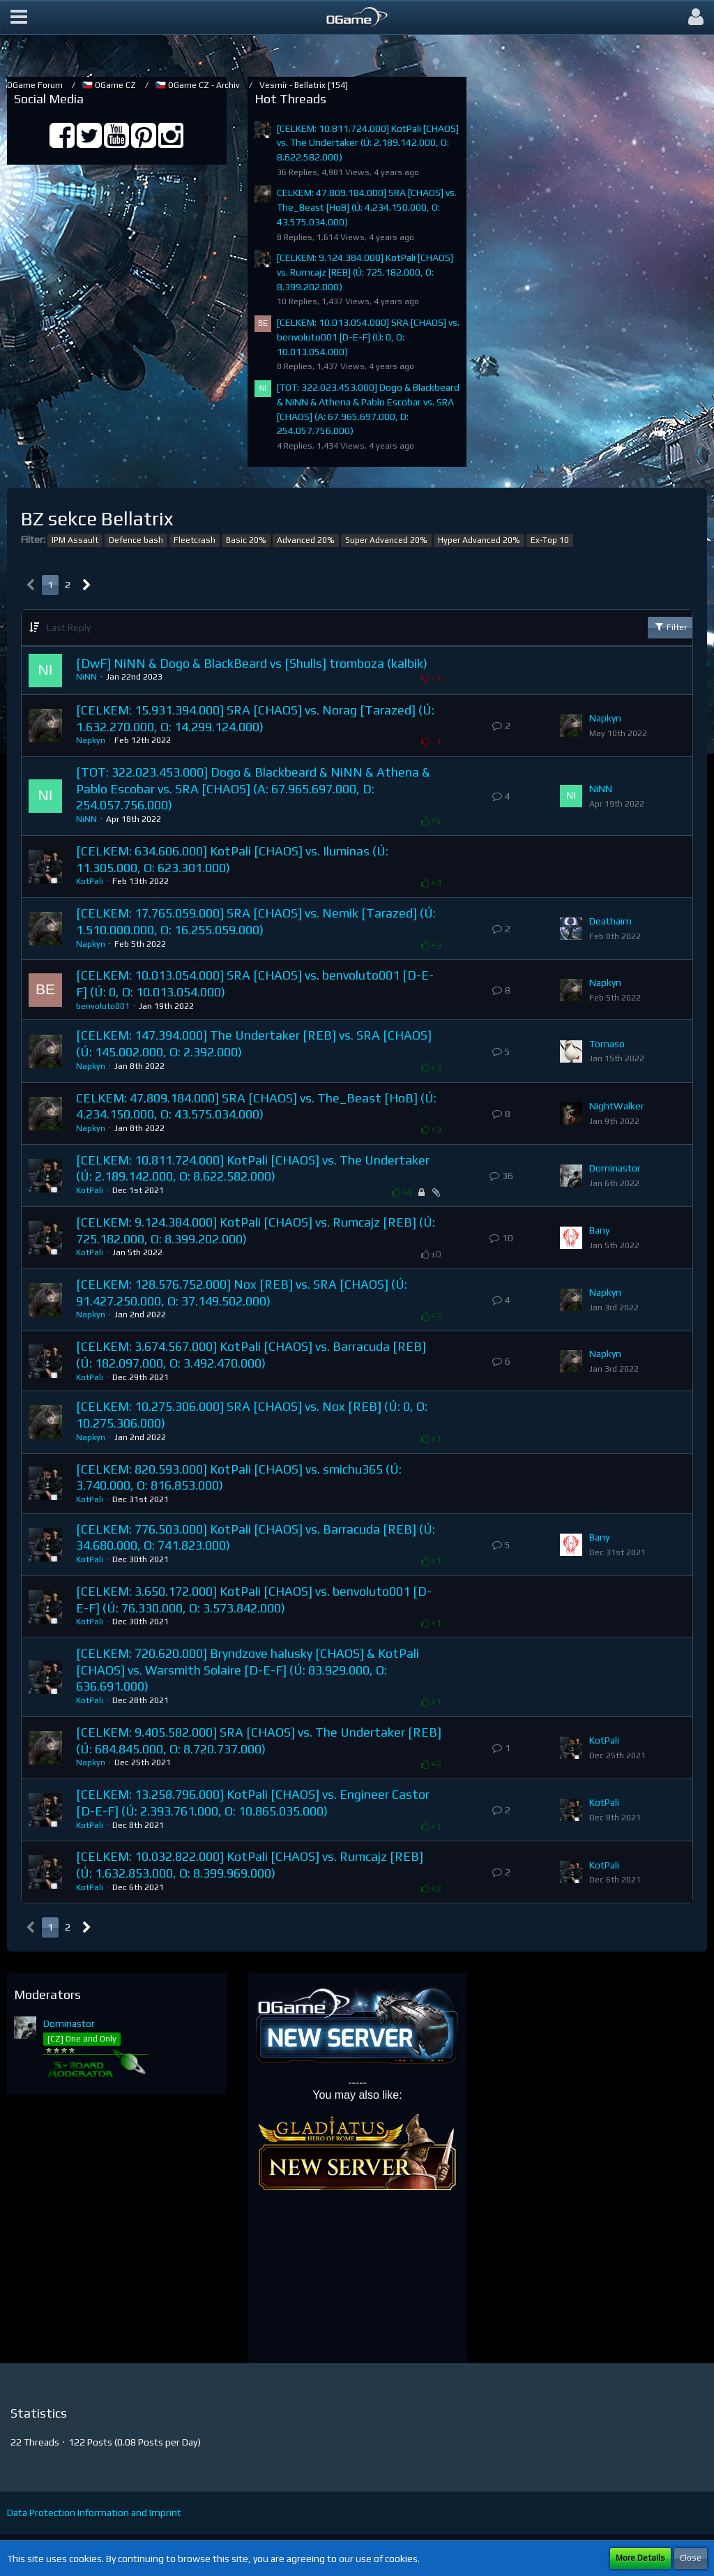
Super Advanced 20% (386, 540)
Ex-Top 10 (550, 540)
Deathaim (610, 921)
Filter (670, 626)
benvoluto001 (103, 1006)
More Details (640, 2558)
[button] (19, 17)
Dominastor (615, 1168)
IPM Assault (75, 540)
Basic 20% (246, 540)
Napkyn (90, 740)
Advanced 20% (306, 540)
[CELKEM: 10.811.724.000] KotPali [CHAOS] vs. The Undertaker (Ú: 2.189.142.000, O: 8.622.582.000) (368, 143)
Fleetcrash (194, 540)
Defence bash (136, 540)
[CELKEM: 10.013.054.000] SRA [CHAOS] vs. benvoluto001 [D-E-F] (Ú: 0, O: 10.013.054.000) (368, 337)
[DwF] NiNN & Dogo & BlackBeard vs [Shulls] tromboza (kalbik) (251, 663)
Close (690, 2558)
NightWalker (616, 1105)
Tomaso (607, 1043)
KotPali (89, 881)
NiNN (86, 677)
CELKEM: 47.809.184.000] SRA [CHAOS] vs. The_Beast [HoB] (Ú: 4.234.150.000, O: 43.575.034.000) (367, 207)
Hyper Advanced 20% (479, 540)
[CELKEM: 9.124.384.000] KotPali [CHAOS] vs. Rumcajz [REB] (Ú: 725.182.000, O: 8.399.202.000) (365, 272)
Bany (599, 1230)
